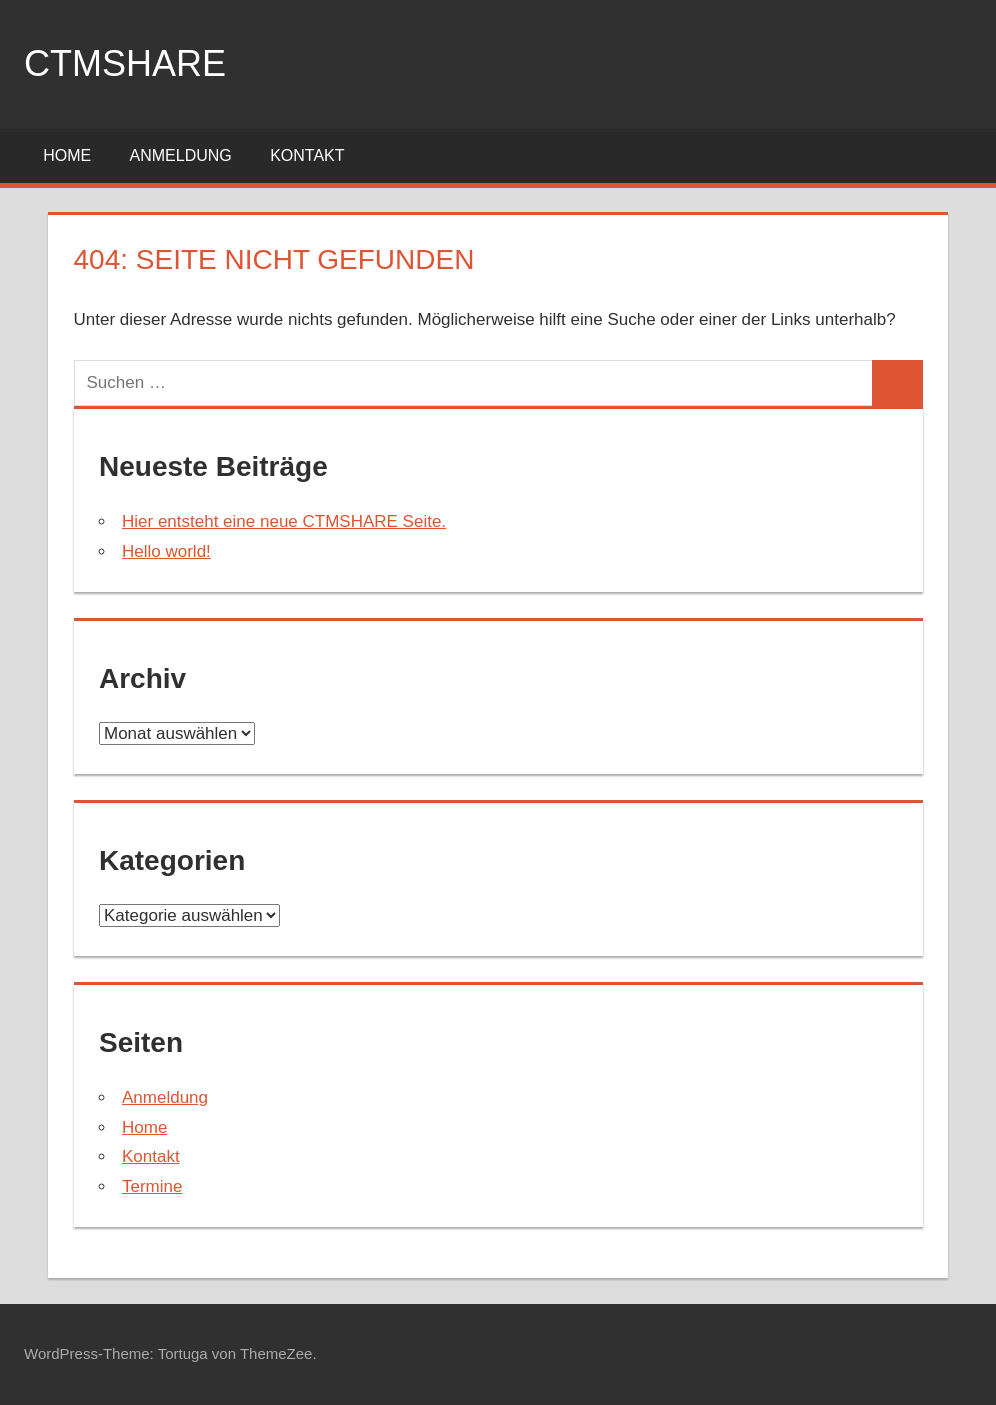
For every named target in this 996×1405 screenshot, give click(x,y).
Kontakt (307, 155)
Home (67, 155)
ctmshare (125, 63)
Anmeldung (181, 155)
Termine (152, 1186)
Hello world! (166, 551)
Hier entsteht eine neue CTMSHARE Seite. (284, 521)
